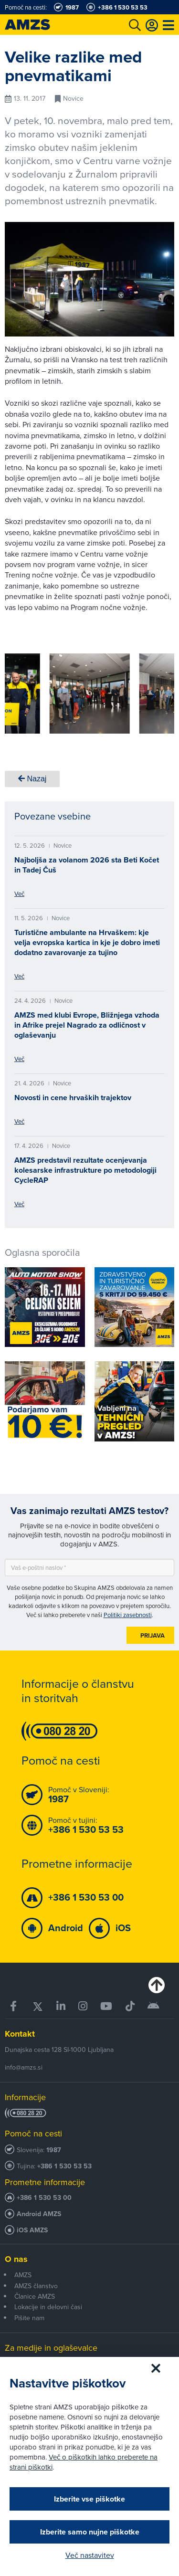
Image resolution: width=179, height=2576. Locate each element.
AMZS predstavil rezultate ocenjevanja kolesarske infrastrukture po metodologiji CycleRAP (85, 1170)
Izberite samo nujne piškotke (89, 2531)
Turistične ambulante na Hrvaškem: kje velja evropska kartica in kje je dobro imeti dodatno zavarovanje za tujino (87, 942)
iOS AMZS (32, 2230)
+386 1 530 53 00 (44, 2198)
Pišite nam (29, 2318)
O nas (16, 2259)
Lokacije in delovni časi (48, 2307)
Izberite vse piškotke (89, 2498)
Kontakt (20, 2034)
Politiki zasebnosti (128, 1614)
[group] (90, 693)
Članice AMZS (34, 2296)
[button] (25, 695)
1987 (53, 2150)
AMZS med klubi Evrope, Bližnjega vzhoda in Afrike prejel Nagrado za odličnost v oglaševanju (86, 1025)
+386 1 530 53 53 (64, 2166)
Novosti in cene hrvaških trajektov (72, 1097)
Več (19, 893)
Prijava (152, 1635)
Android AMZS (39, 2214)
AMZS (23, 2275)
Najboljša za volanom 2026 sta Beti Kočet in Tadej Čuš (86, 864)
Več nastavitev (89, 2555)
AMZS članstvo (36, 2286)
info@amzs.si (23, 2067)
